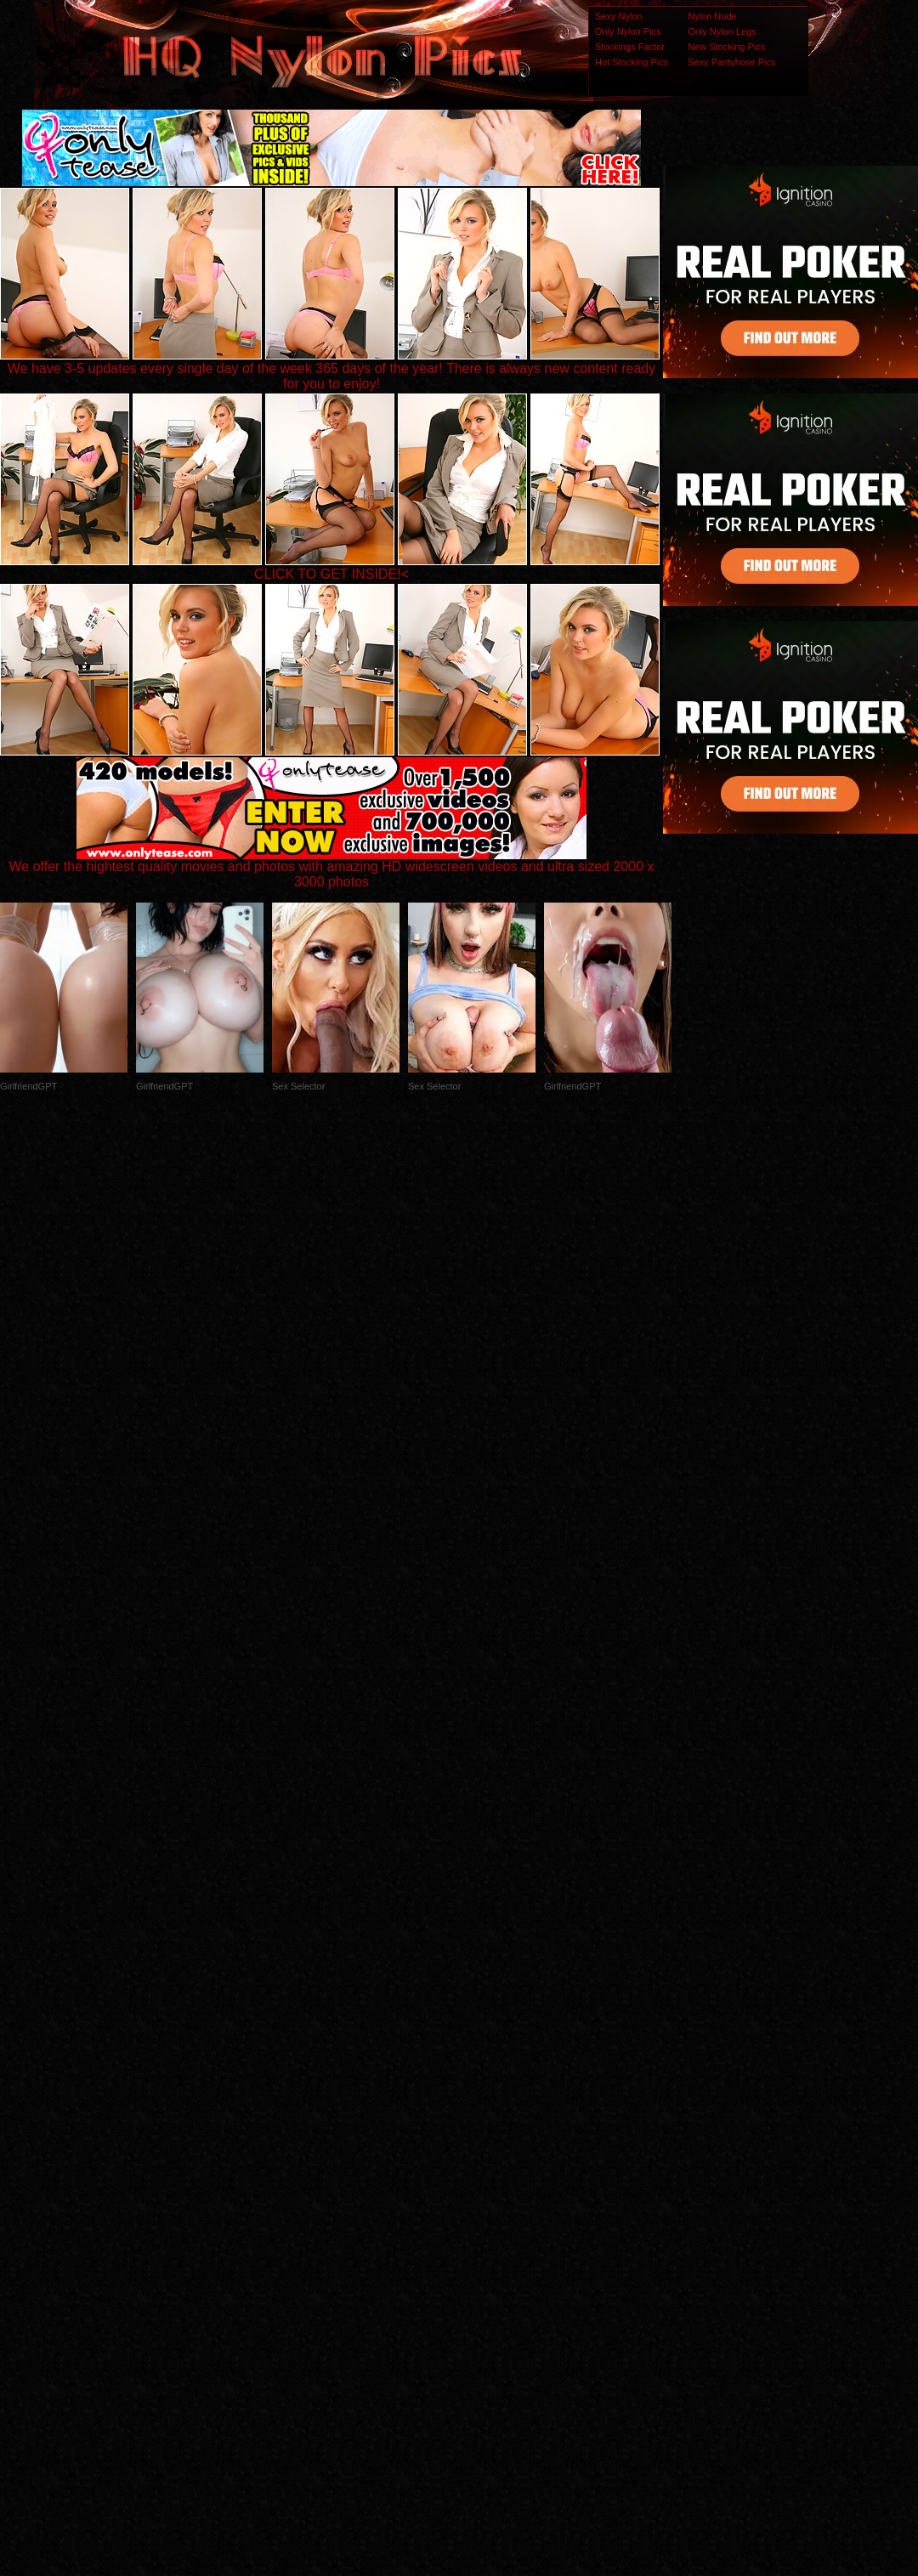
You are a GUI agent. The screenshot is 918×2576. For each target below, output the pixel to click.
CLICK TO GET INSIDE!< (331, 574)
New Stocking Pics (726, 47)
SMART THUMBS (489, 2239)
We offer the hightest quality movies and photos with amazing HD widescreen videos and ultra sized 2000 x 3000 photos (331, 868)
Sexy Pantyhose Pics (731, 62)
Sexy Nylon (619, 16)
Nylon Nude (712, 16)
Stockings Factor (630, 47)
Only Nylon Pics (628, 31)
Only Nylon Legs (722, 31)
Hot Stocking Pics (631, 62)
